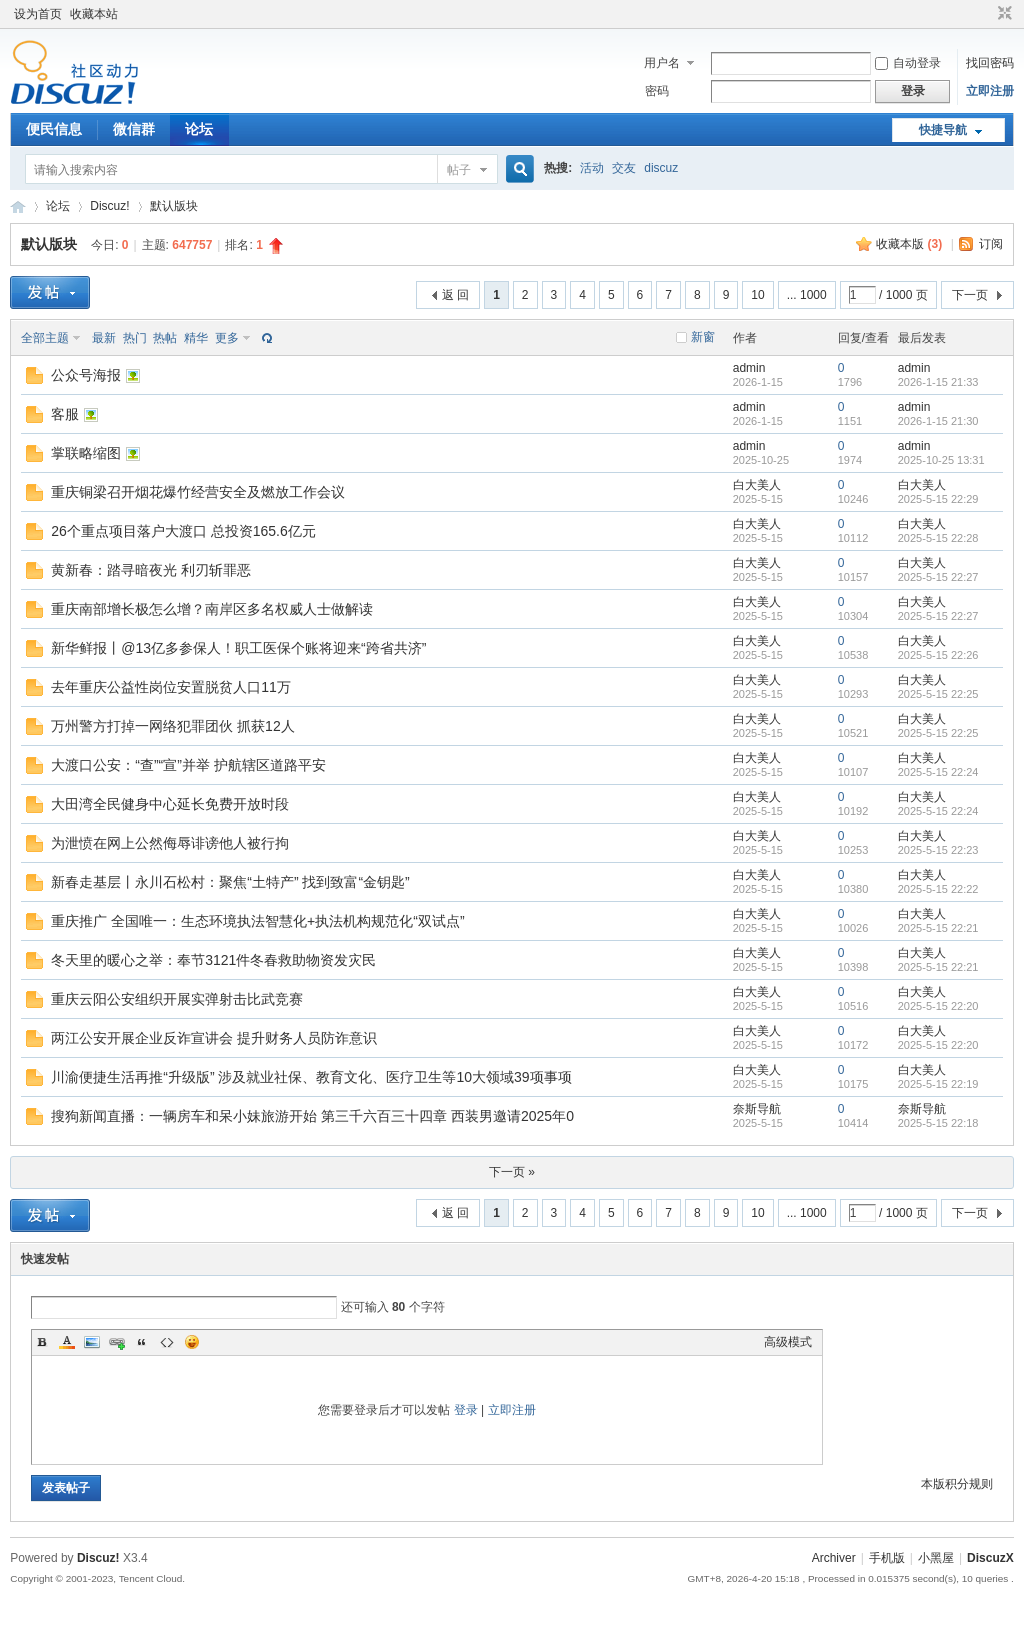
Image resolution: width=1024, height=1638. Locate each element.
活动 (592, 168)
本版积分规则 (957, 1484)
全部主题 (45, 338)
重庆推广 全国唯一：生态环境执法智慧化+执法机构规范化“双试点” (257, 921)
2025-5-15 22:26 (938, 655)
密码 (657, 91)
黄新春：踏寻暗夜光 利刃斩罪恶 (151, 570)
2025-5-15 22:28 (938, 538)
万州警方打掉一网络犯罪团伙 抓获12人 (172, 726)
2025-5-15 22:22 (938, 889)
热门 (135, 338)
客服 (65, 414)
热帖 (165, 338)
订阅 (991, 244)
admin (749, 368)
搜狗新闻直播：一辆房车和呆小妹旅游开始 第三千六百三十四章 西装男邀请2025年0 (312, 1116)
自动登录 (908, 63)
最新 (104, 338)
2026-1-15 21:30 (938, 421)
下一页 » (512, 1172)
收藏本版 (909, 244)
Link (117, 1342)
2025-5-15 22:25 (938, 694)
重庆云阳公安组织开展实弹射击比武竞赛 (177, 999)
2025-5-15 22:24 (938, 772)
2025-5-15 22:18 (938, 1123)
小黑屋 (936, 1558)
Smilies (192, 1342)
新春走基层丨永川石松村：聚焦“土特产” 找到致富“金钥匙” (230, 882)
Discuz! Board (18, 206)
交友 (624, 168)
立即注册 (990, 91)
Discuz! (109, 206)
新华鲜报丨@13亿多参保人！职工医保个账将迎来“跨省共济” (238, 648)
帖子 (459, 170)
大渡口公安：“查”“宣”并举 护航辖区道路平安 (188, 765)
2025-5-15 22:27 (938, 577)
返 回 (455, 295)
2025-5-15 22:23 (938, 850)
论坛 (199, 129)
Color (67, 1342)
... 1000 (807, 295)
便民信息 (54, 129)
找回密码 (990, 63)
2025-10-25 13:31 (941, 460)
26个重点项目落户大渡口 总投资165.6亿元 (183, 531)
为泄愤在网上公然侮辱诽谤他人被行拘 (170, 843)
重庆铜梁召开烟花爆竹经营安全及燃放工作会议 (198, 492)
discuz (661, 168)
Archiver (834, 1558)
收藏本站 (94, 14)
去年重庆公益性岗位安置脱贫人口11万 (171, 687)
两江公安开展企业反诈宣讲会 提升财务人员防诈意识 (214, 1038)
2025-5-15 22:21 (938, 928)
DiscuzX (990, 1558)
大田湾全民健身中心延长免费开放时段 (170, 804)
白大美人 (757, 485)
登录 (466, 1410)
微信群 (134, 129)
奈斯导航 (757, 1109)
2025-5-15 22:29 (938, 499)
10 (757, 295)
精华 (196, 338)
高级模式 (788, 1342)
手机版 (887, 1558)
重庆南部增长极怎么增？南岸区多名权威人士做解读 (212, 609)
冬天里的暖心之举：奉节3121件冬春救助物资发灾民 (213, 960)
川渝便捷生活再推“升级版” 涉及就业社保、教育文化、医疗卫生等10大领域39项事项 (311, 1077)
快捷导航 (943, 130)
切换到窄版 (1002, 14)
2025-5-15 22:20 (938, 1006)
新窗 (703, 337)
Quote (142, 1342)
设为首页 (38, 14)
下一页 (970, 295)
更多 (227, 338)
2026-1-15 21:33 (938, 382)
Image (92, 1342)
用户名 (662, 63)
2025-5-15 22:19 (938, 1084)
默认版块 (174, 206)
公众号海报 (86, 375)
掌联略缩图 (86, 453)
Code (167, 1342)
